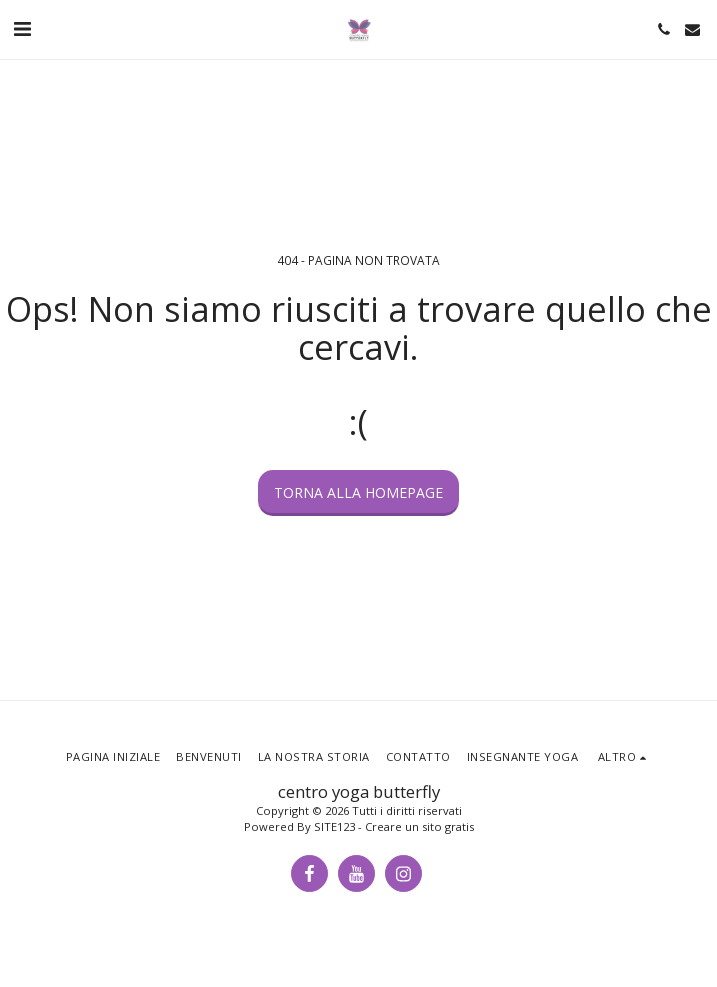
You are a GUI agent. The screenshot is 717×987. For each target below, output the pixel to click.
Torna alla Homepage (358, 492)
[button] (22, 28)
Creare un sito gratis (419, 826)
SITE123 (334, 826)
